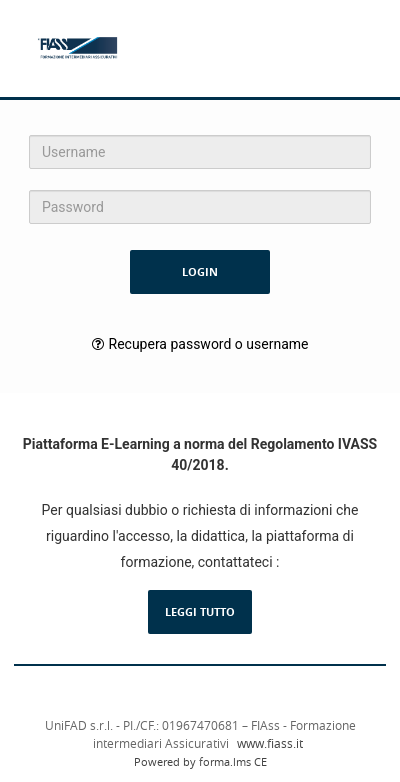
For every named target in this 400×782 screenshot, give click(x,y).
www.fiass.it (270, 743)
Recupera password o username (209, 344)
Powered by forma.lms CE (200, 761)
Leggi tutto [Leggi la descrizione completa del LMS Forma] (200, 611)
